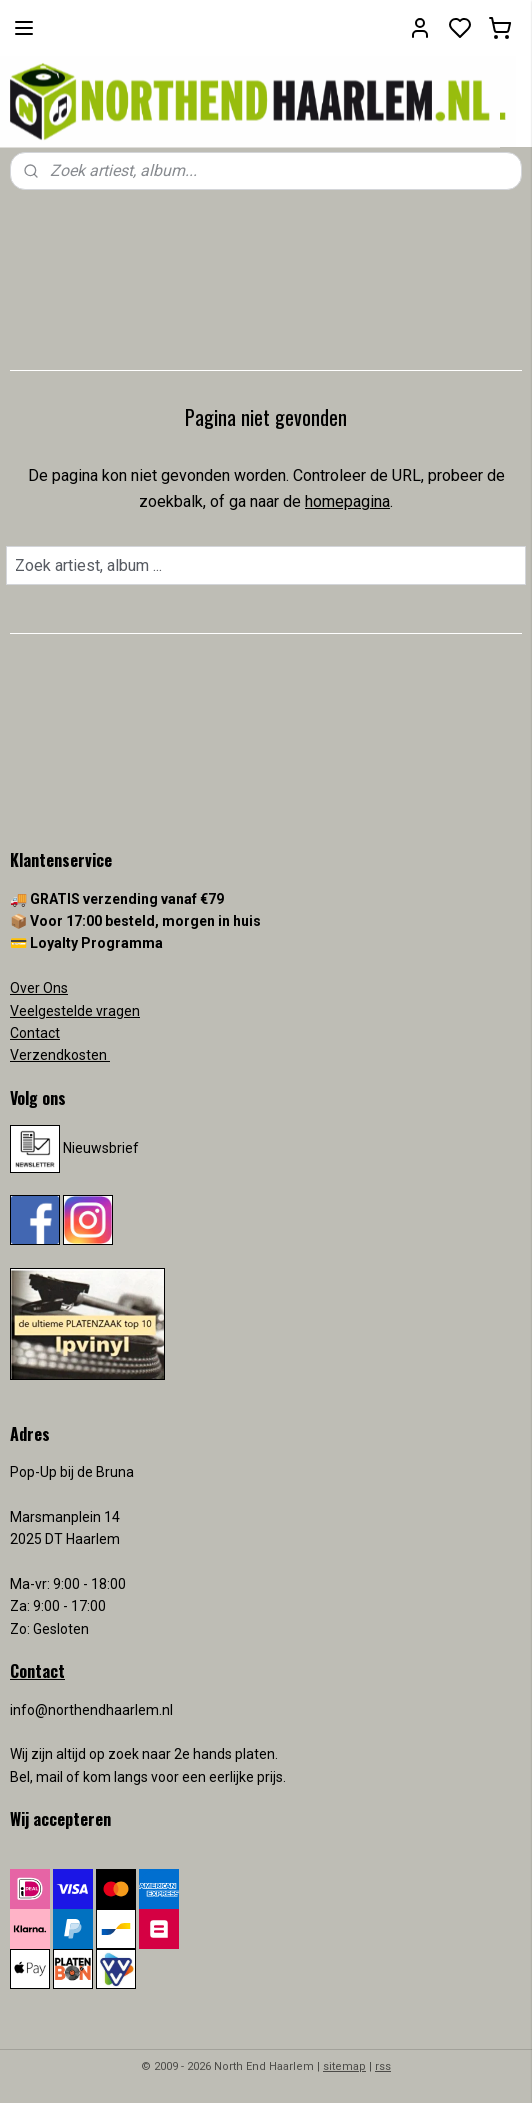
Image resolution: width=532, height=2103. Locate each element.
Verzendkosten (60, 1055)
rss (383, 2066)
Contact (35, 1033)
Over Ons (39, 988)
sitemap (344, 2066)
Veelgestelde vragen (75, 1011)
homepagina (347, 501)
